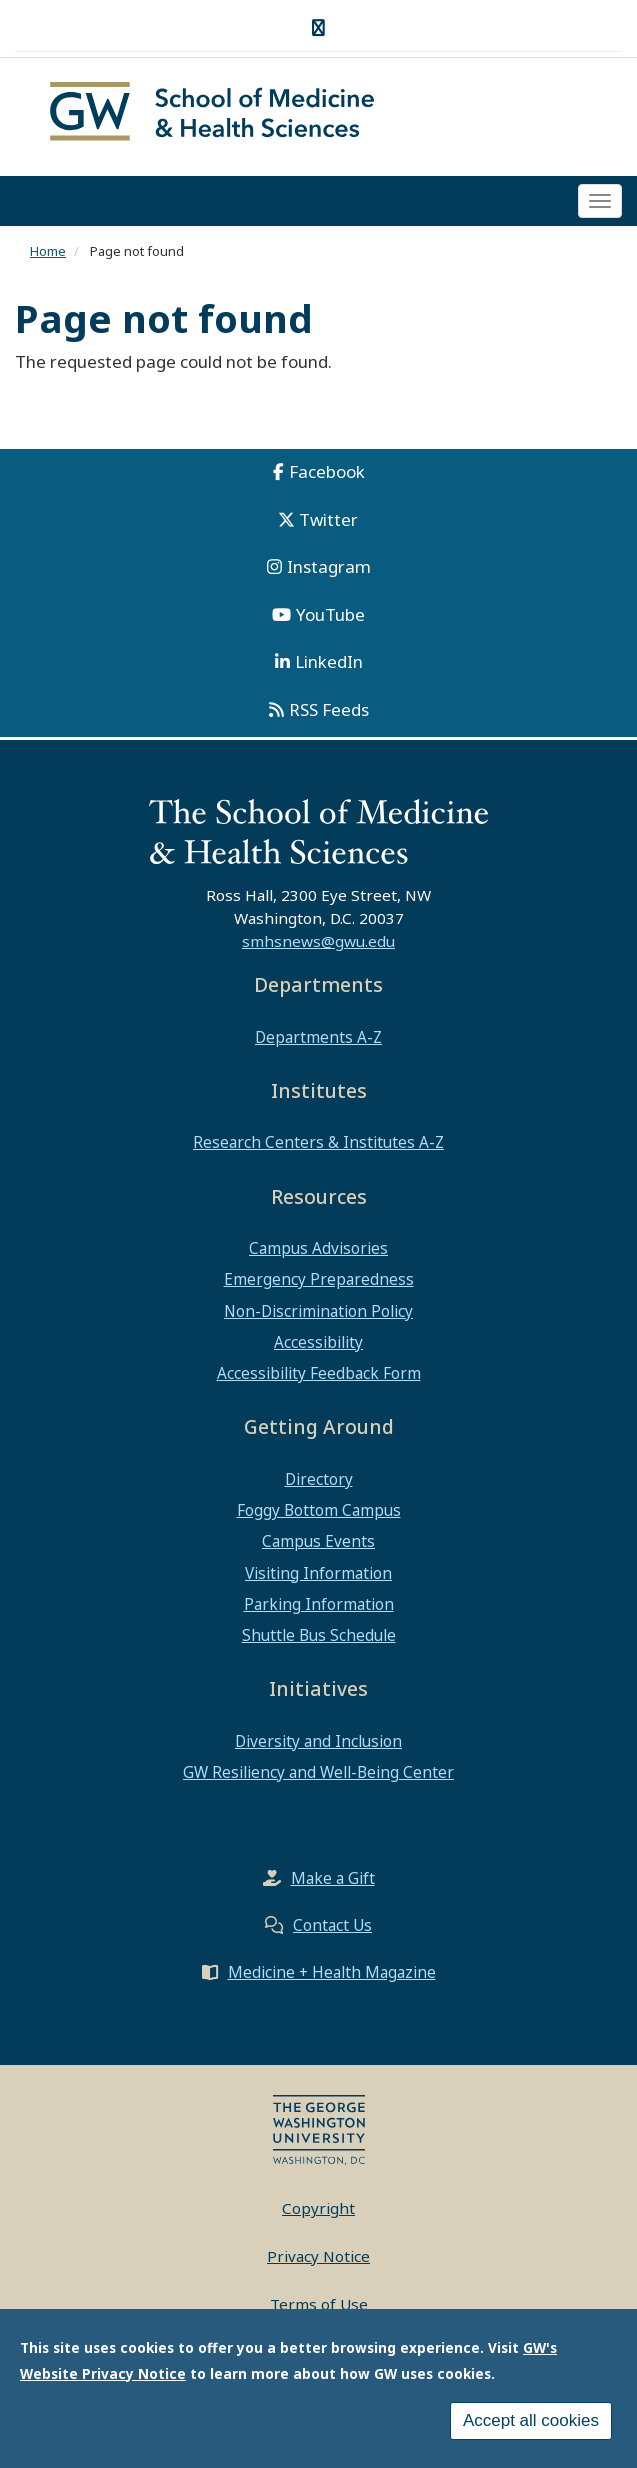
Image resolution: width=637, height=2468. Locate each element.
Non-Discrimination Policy (318, 1311)
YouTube (330, 614)
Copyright (318, 2208)
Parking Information (319, 1604)
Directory (319, 1479)
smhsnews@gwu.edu (318, 941)
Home (48, 251)
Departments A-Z (318, 1037)
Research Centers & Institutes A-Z (318, 1142)
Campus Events (318, 1541)
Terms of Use (319, 2304)
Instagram (329, 566)
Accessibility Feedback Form (319, 1373)
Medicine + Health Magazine (332, 1972)
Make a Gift (333, 1878)
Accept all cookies (531, 2420)
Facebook (327, 471)
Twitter (328, 519)
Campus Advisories (318, 1248)
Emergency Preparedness (319, 1279)
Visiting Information (318, 1573)
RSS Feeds (329, 709)
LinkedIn (329, 661)
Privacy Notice (318, 2256)
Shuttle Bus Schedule (319, 1635)
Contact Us (332, 1925)
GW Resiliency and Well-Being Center (318, 1772)
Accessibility (318, 1342)
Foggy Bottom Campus (319, 1510)
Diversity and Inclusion (318, 1741)
